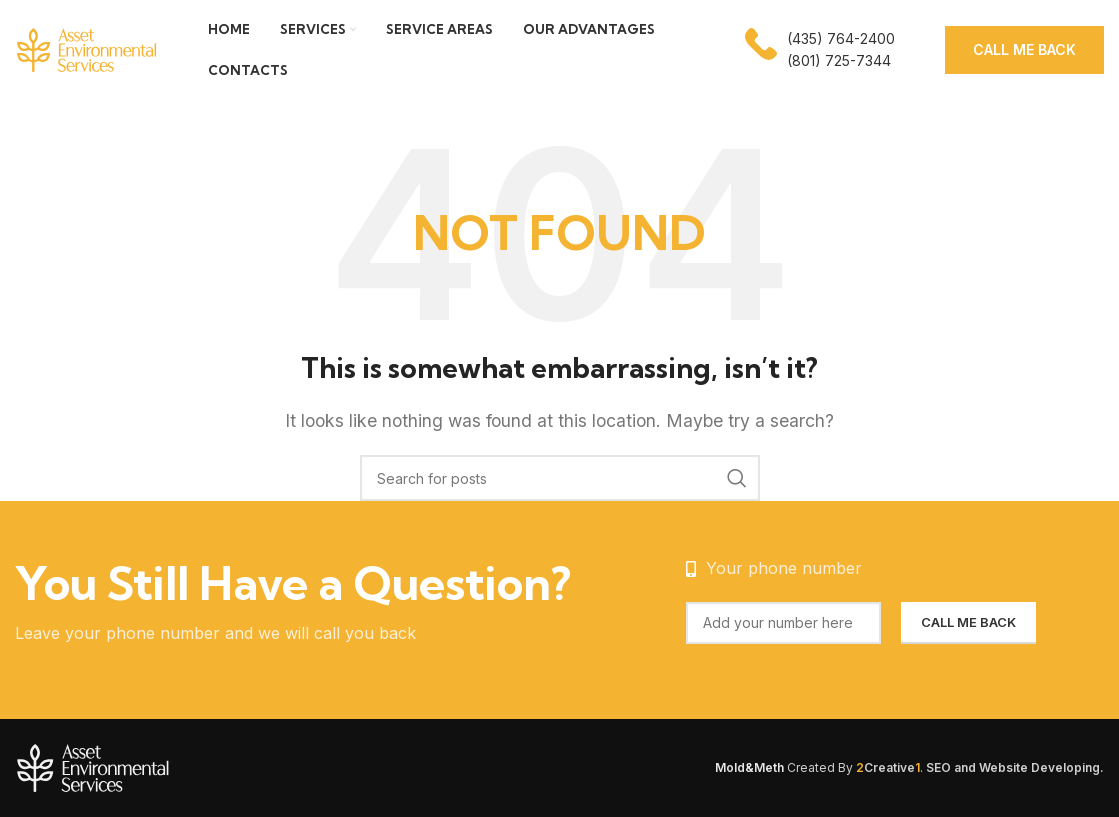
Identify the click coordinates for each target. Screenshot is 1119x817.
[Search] (560, 478)
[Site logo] (86, 48)
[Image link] (140, 766)
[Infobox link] (820, 50)
